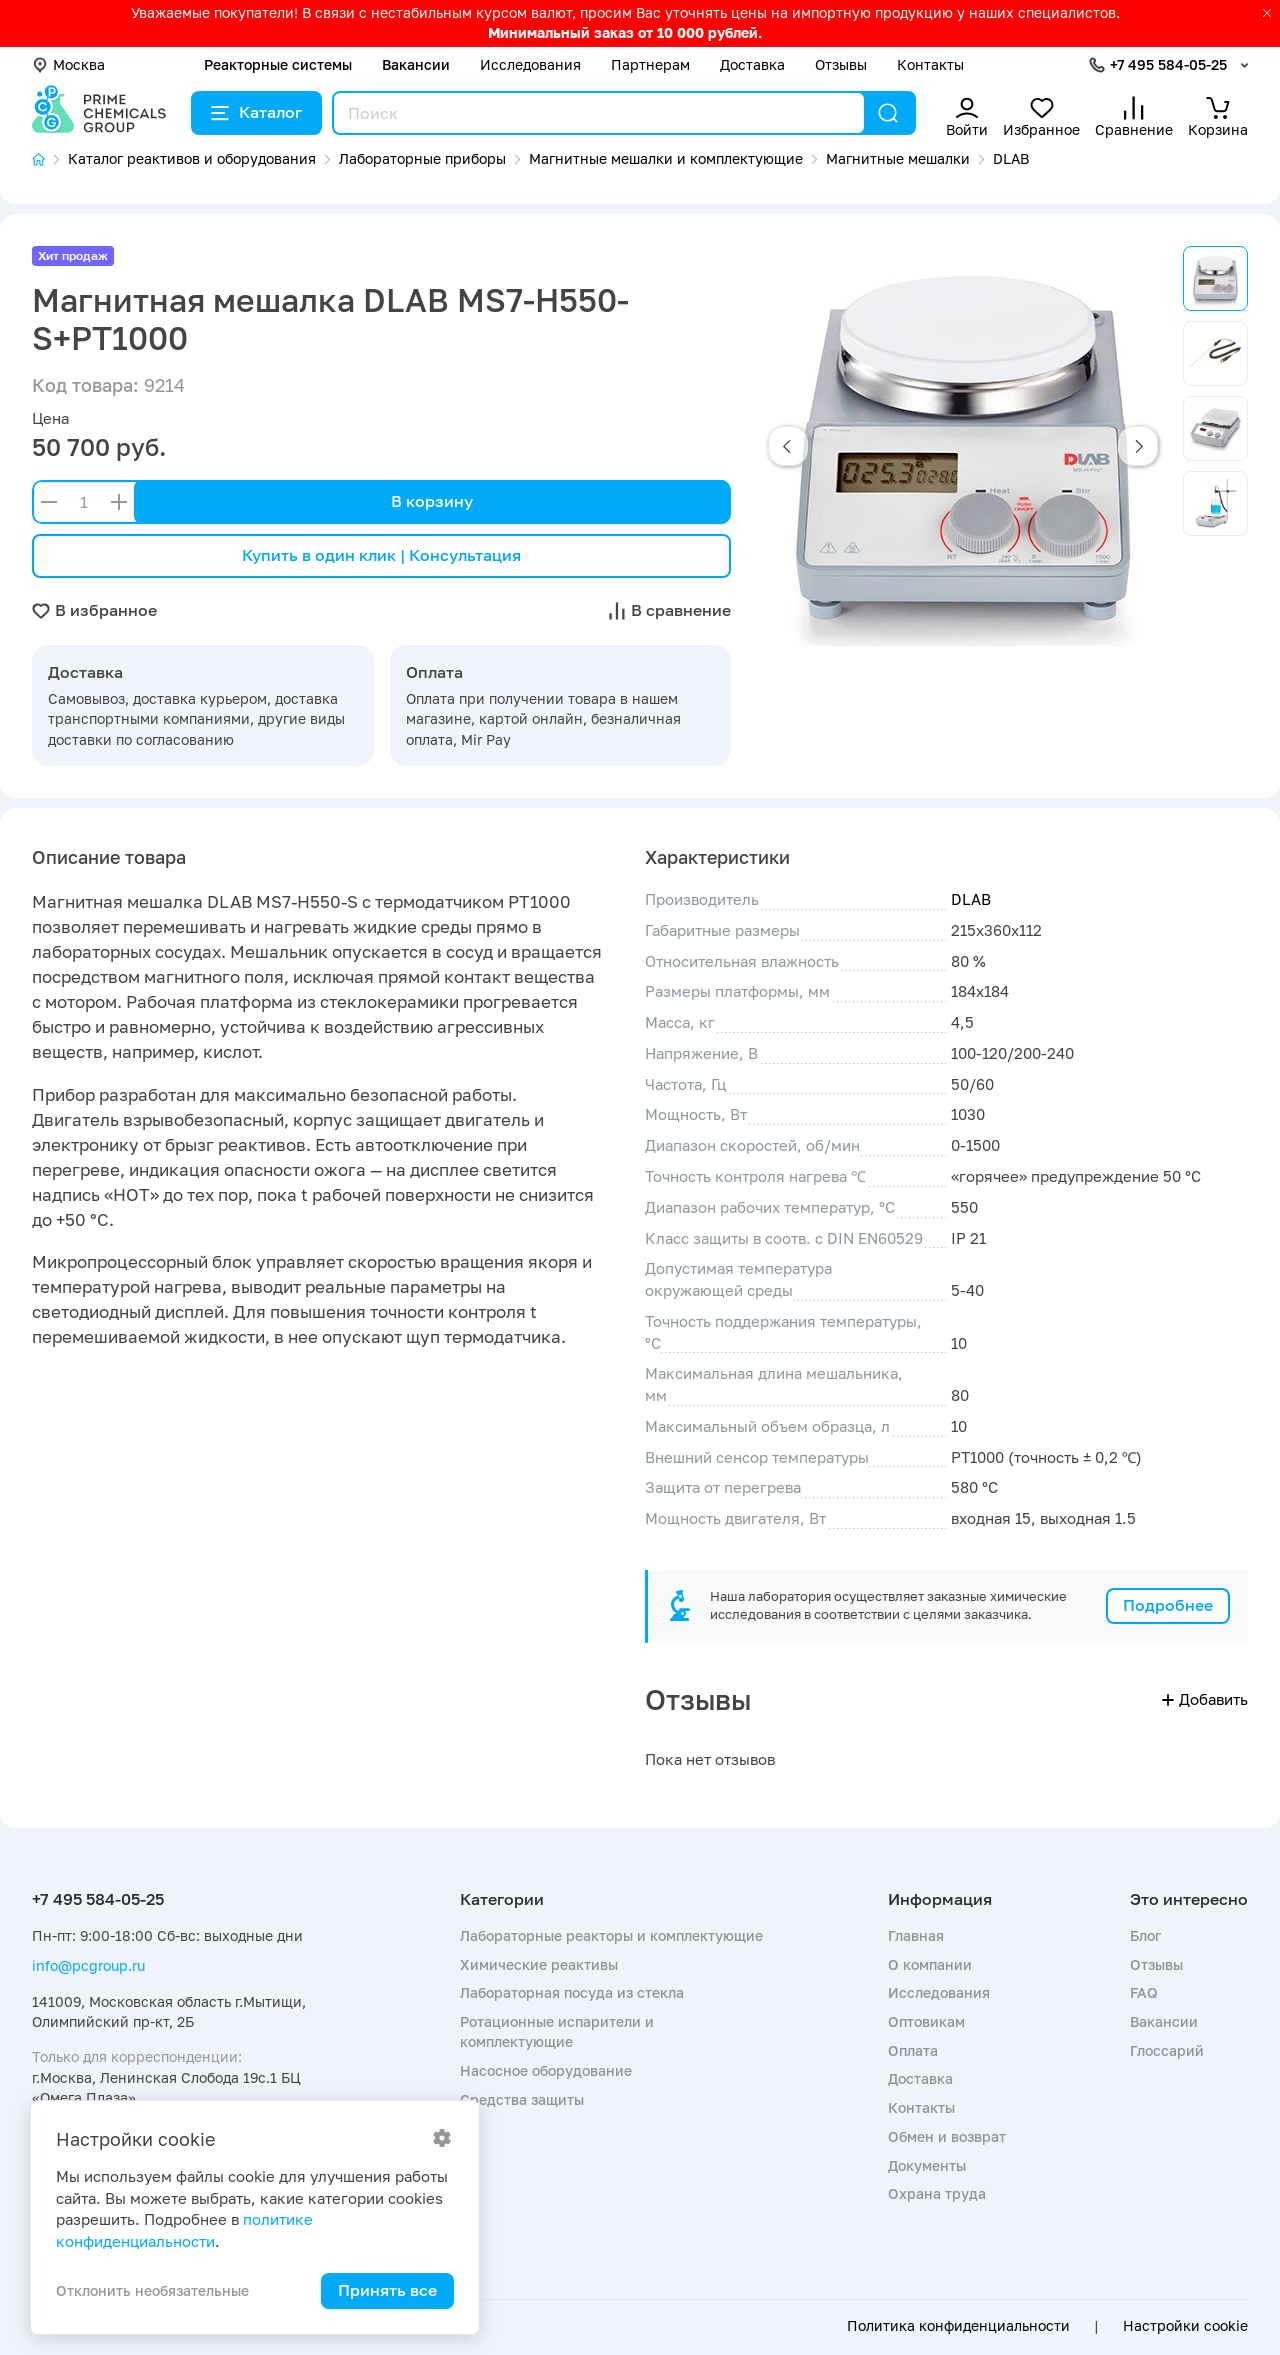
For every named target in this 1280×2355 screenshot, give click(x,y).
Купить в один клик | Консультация (381, 555)
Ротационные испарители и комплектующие (557, 2031)
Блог (1145, 1935)
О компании (930, 1964)
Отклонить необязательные (152, 2290)
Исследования (530, 64)
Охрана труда (937, 2193)
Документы (927, 2165)
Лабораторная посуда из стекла (572, 1992)
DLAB (971, 899)
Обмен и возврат (947, 2136)
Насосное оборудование (546, 2070)
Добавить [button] (1205, 1699)
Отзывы (841, 64)
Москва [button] (68, 64)
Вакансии (416, 64)
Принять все (387, 2290)
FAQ (1144, 1992)
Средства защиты (522, 2099)
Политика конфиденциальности (958, 2326)
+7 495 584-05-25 (1168, 64)
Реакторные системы (278, 64)
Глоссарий (1167, 2050)
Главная (916, 1935)
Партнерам (650, 64)
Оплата (913, 2050)
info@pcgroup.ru (88, 1965)
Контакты (930, 64)
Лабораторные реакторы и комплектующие (611, 1935)
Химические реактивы (539, 1964)
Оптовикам (926, 2021)
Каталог (256, 112)
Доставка (752, 64)
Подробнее (1168, 1605)
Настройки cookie (1185, 2326)
